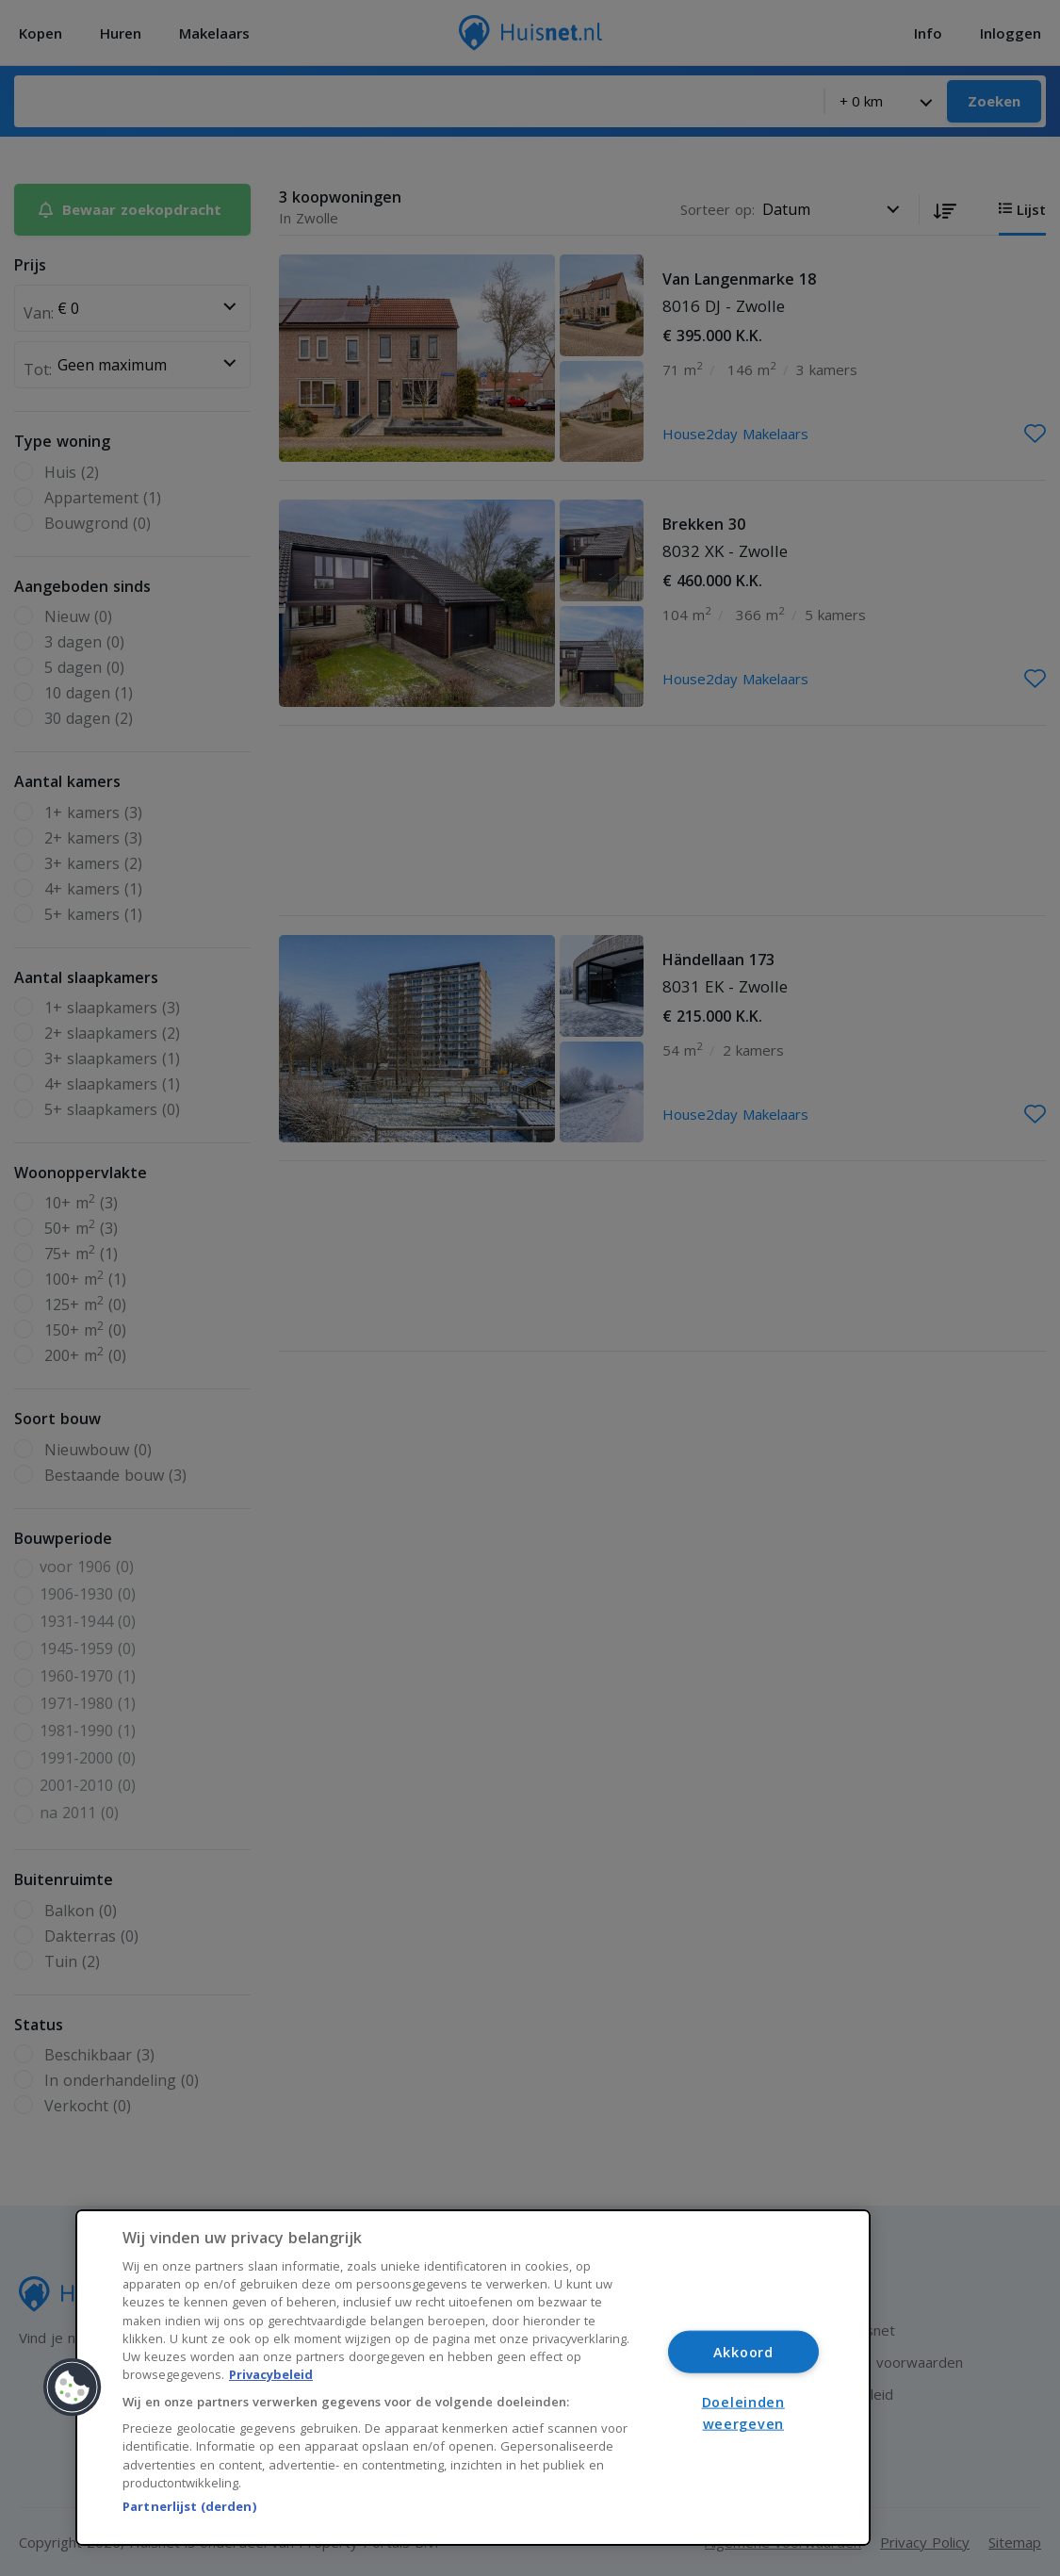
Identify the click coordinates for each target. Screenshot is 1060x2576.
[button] (72, 2387)
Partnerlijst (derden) (189, 2506)
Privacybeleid (271, 2374)
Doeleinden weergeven (743, 2413)
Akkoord (743, 2351)
